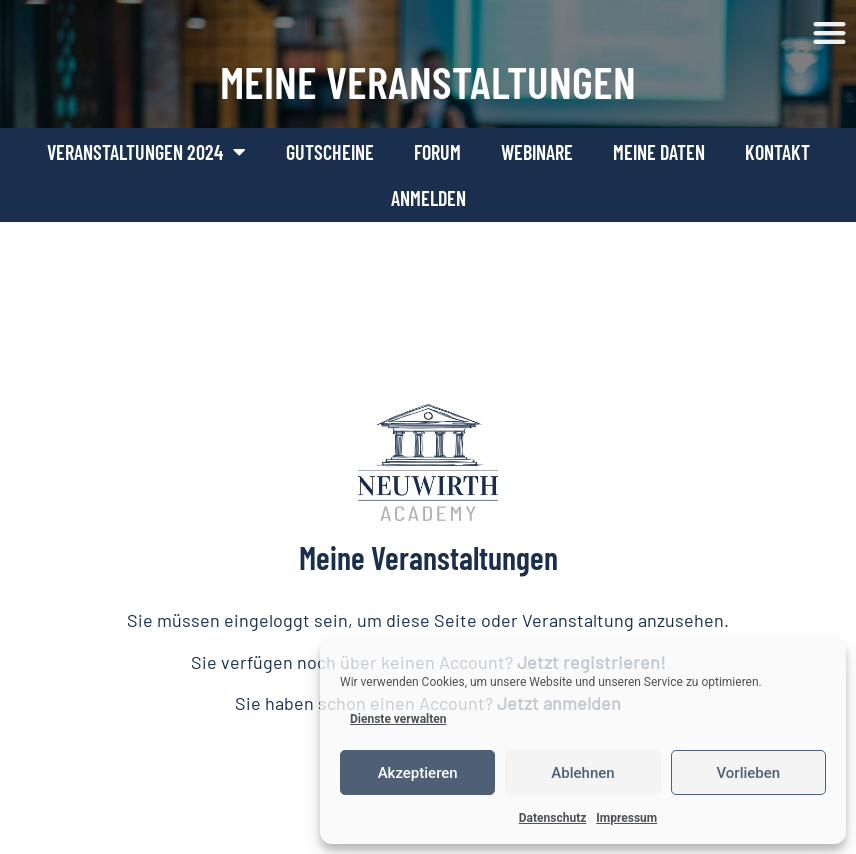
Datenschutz (553, 818)
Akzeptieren (418, 773)
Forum (437, 152)
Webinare (537, 152)
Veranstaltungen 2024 (146, 152)
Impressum (626, 818)
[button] (830, 33)
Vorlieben (748, 773)
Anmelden (428, 198)
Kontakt (777, 152)
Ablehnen (582, 773)
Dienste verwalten (398, 719)
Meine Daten (659, 152)
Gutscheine (330, 152)
